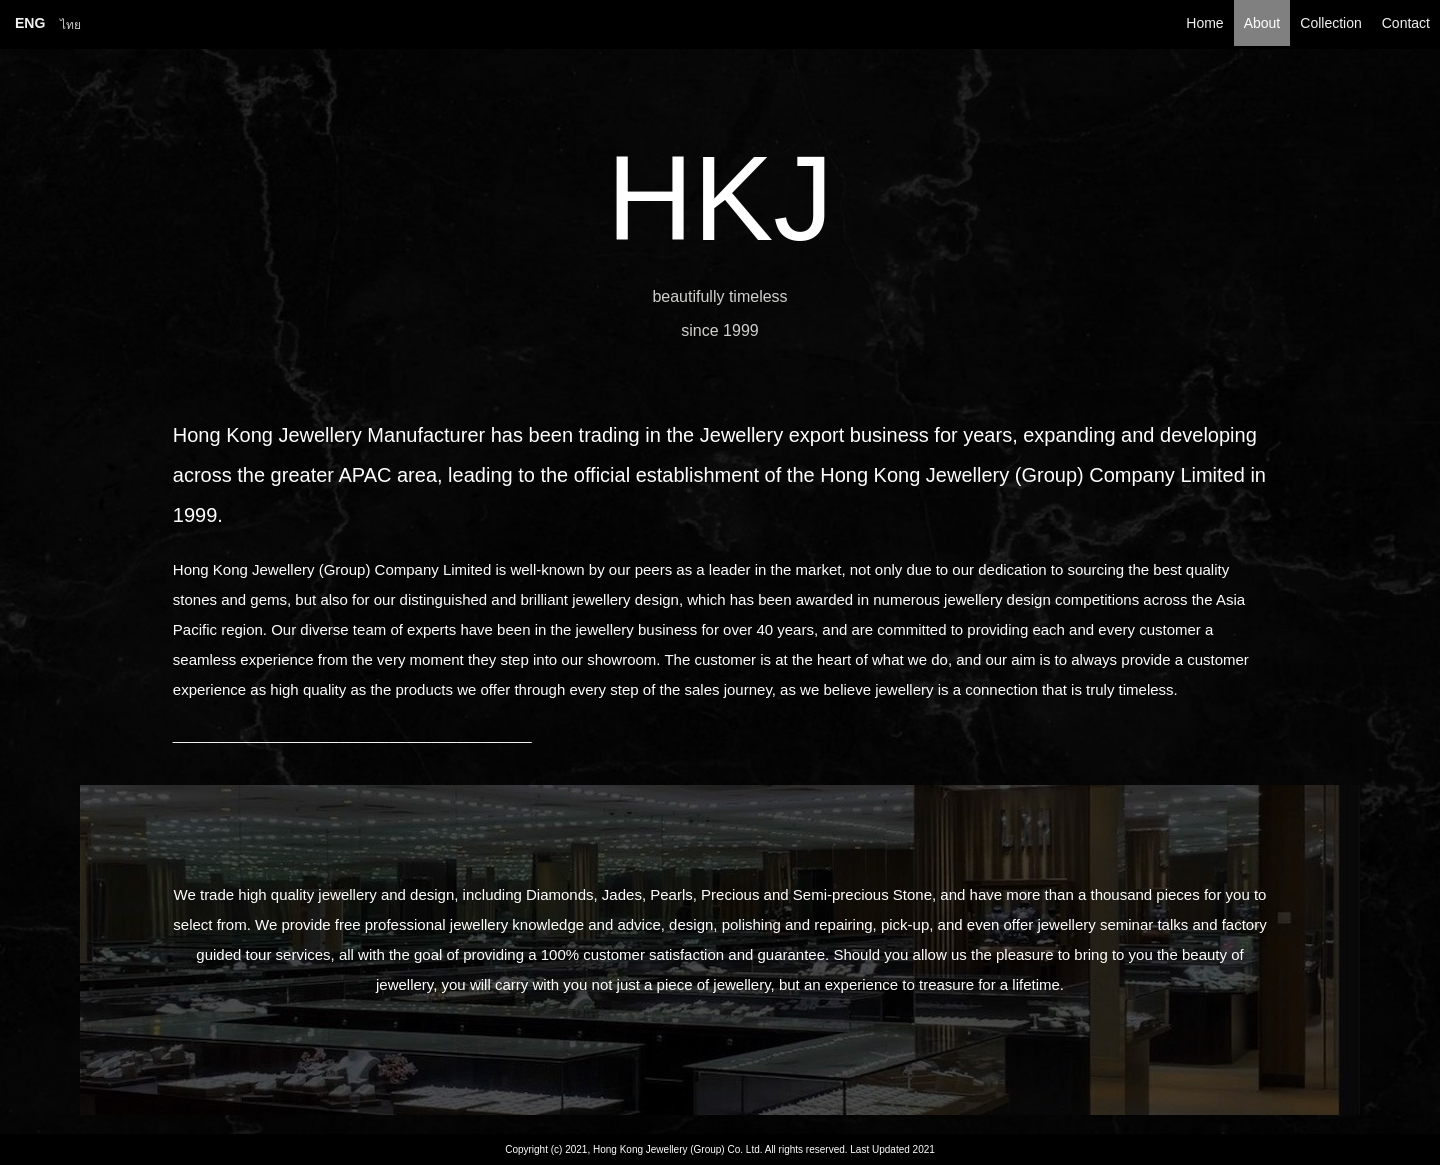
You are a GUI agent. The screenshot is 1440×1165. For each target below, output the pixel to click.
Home (1204, 23)
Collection (1330, 23)
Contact (1406, 23)
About (1262, 23)
